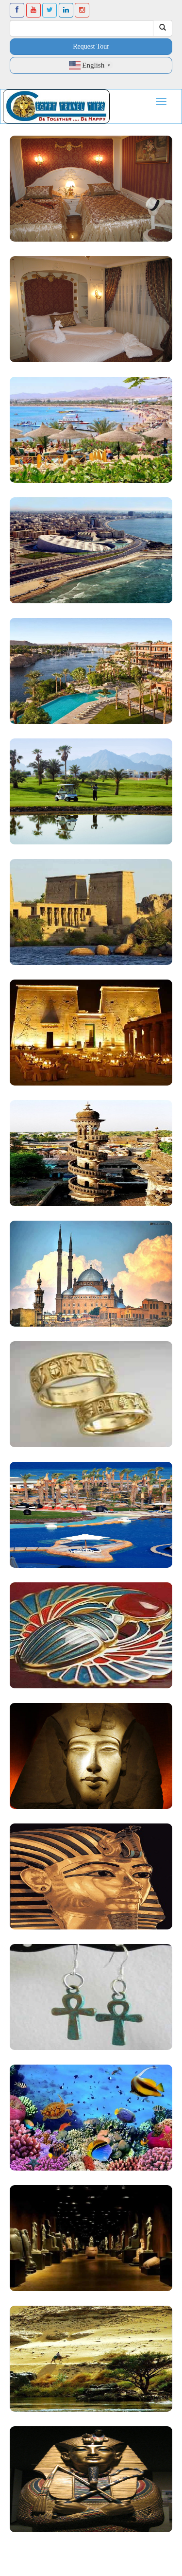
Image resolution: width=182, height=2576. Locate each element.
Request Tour (91, 46)
